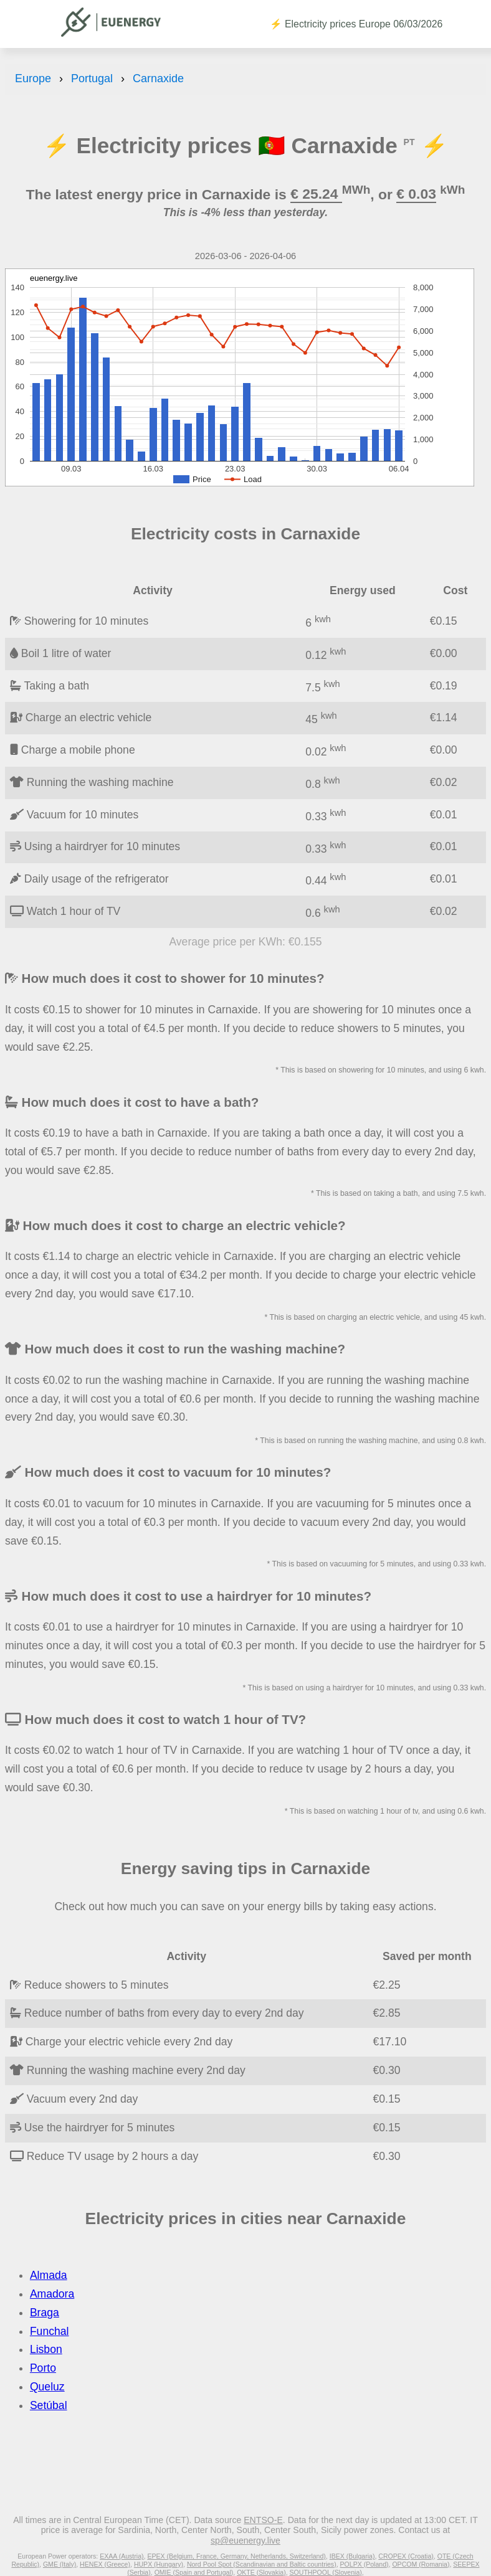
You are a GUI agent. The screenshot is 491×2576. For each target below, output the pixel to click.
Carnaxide (158, 78)
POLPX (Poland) (364, 2564)
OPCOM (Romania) (420, 2564)
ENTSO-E (263, 2520)
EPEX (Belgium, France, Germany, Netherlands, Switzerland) (236, 2556)
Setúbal (48, 2405)
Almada (48, 2275)
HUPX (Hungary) (158, 2564)
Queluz (47, 2386)
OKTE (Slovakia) (261, 2572)
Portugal (92, 78)
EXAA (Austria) (121, 2556)
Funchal (49, 2331)
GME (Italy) (59, 2564)
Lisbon (46, 2349)
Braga (44, 2312)
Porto (43, 2368)
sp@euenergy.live (245, 2540)
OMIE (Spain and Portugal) (194, 2572)
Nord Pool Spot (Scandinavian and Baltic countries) (261, 2564)
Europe (33, 78)
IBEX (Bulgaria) (352, 2556)
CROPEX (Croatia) (406, 2556)
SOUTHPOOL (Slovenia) (326, 2572)
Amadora (52, 2294)
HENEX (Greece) (105, 2564)
